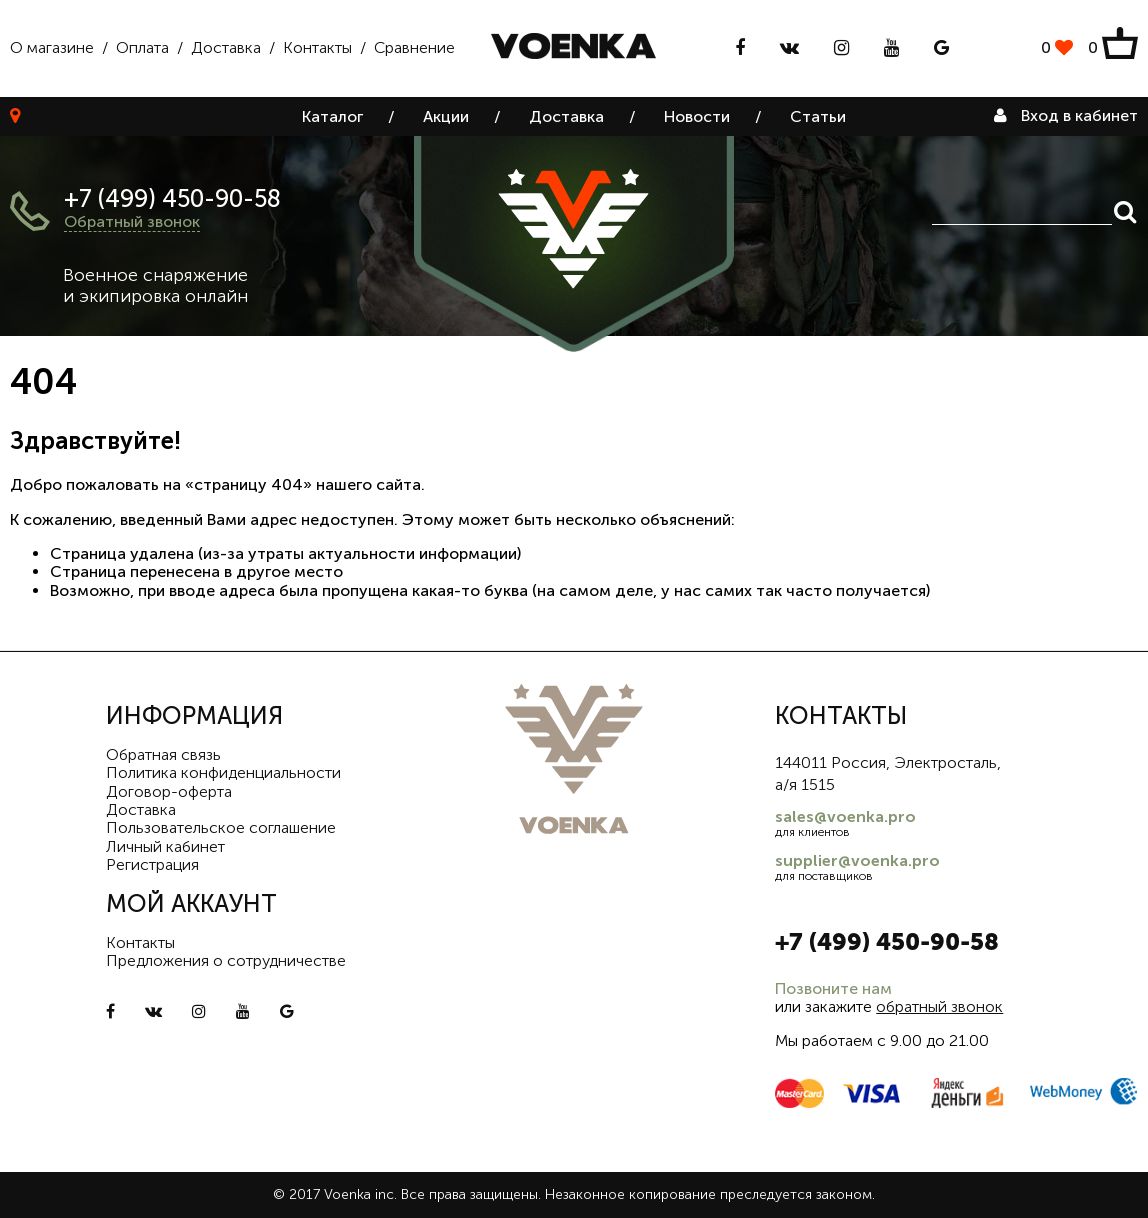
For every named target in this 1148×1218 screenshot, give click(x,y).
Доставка (226, 47)
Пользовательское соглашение (221, 827)
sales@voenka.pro (845, 816)
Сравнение (414, 47)
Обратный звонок (132, 221)
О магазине (52, 47)
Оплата (142, 47)
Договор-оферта (169, 791)
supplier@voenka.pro (857, 860)
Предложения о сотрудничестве (226, 960)
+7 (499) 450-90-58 (172, 198)
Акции (446, 116)
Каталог (332, 116)
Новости (697, 116)
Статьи (818, 116)
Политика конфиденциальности (223, 772)
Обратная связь (163, 754)
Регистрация (152, 864)
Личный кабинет (165, 846)
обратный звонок (939, 1006)
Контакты (317, 47)
